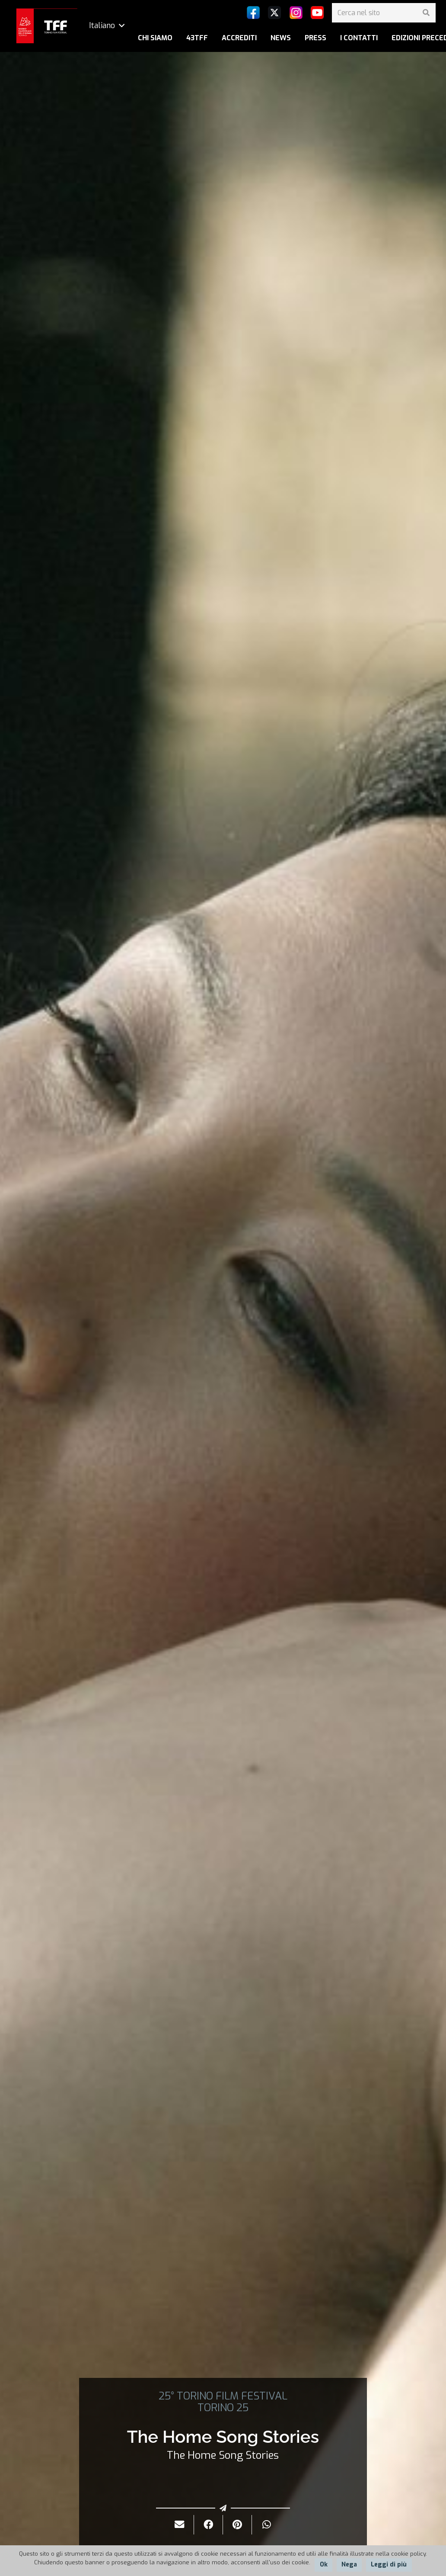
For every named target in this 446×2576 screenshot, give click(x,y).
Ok (324, 2564)
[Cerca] (426, 12)
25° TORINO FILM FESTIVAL (223, 2396)
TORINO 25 (223, 2408)
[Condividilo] (208, 2524)
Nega (349, 2564)
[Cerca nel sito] (384, 12)
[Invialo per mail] (179, 2524)
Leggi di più (389, 2564)
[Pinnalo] (237, 2524)
